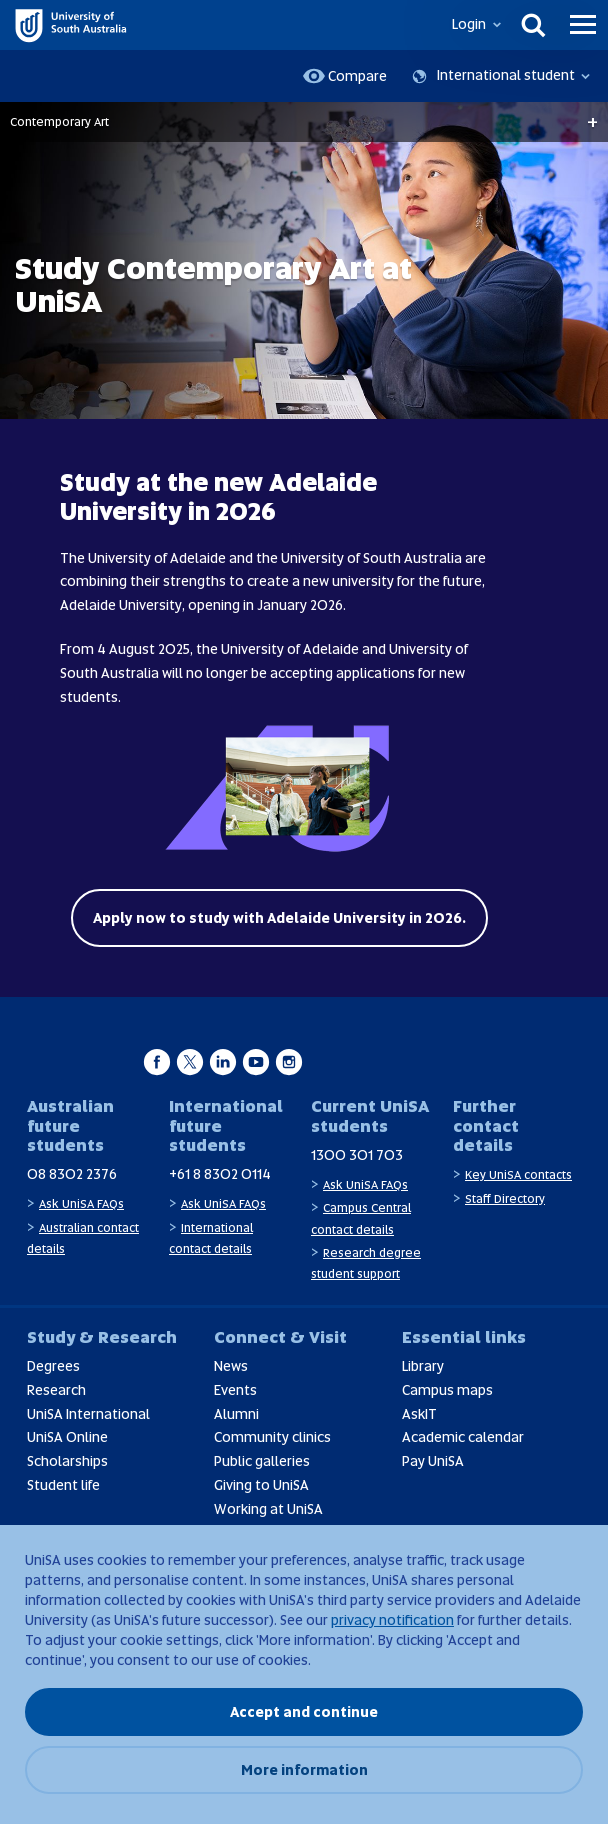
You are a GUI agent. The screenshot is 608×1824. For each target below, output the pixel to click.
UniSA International (88, 1414)
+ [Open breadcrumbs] (592, 122)
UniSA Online (67, 1437)
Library (423, 1366)
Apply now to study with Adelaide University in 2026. (279, 918)
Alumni (236, 1414)
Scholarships (67, 1461)
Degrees (53, 1366)
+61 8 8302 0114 (220, 1174)
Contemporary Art (59, 122)
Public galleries (262, 1461)
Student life (63, 1485)
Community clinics (272, 1437)
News (231, 1366)
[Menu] (583, 25)
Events (235, 1390)
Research (56, 1390)
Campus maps (447, 1390)
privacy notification (392, 1620)
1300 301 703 (357, 1155)
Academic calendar (463, 1437)
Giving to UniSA (261, 1485)
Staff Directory (505, 1199)
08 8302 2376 (72, 1174)
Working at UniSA (268, 1509)
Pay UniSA (433, 1461)
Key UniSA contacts (518, 1175)
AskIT (419, 1414)
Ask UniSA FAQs (81, 1204)
